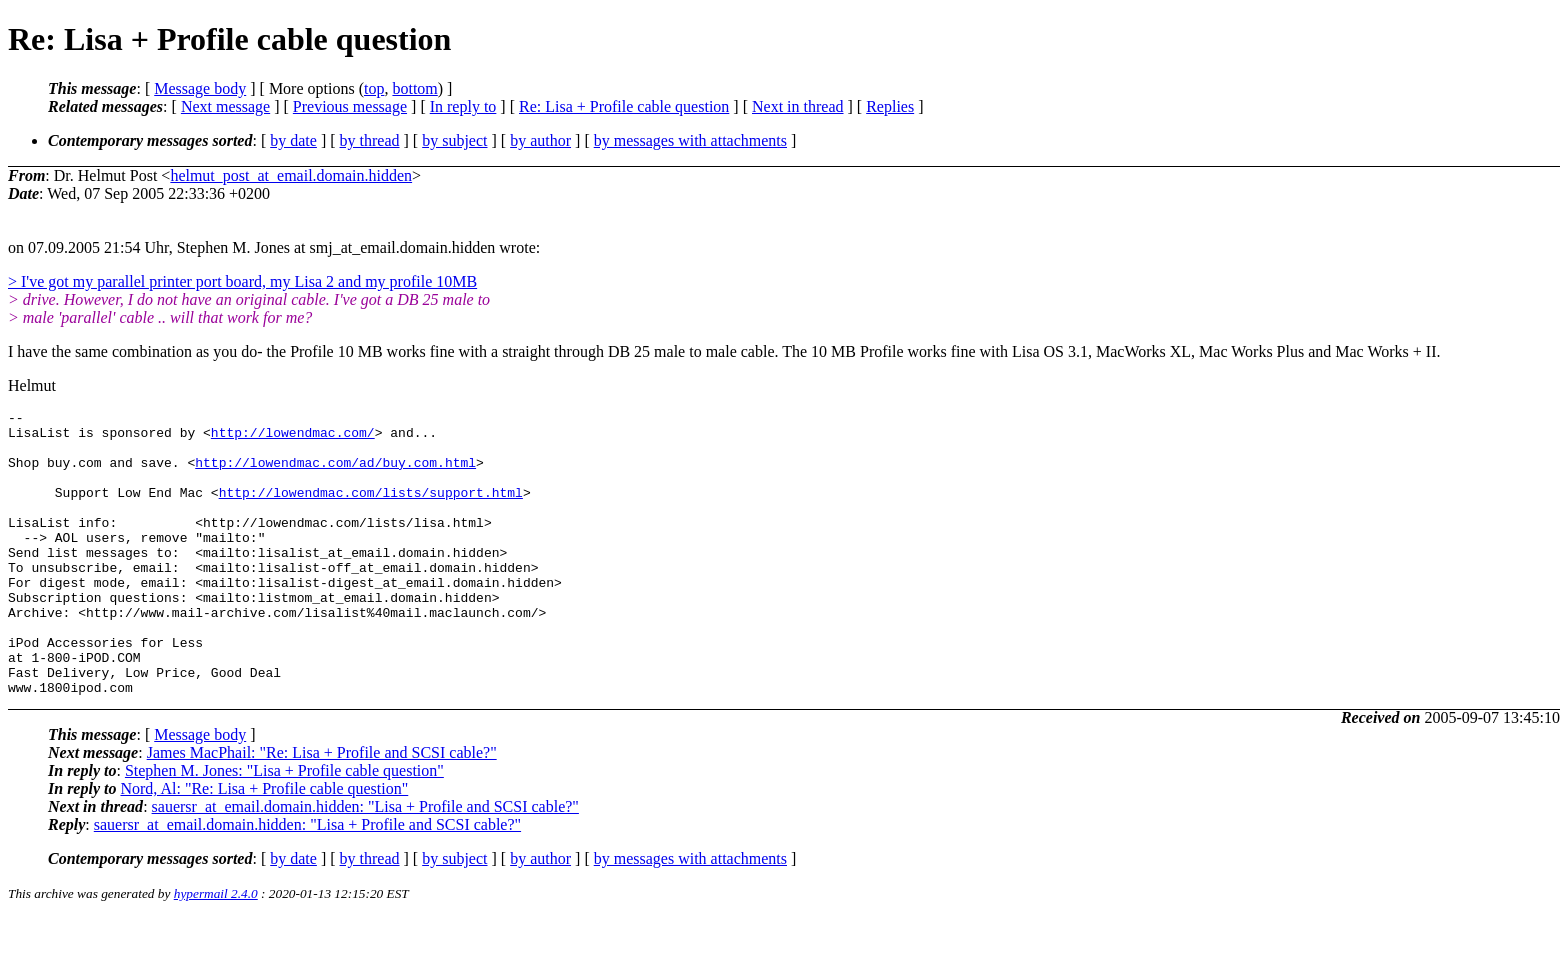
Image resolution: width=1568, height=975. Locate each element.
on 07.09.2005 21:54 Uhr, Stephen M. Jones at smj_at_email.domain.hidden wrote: (274, 247)
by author (540, 140)
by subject (454, 140)
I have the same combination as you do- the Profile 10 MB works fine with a (255, 351)
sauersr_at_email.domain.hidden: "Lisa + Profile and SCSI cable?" (365, 863)
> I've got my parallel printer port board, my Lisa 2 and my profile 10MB (242, 281)
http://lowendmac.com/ (293, 438)
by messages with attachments (690, 140)
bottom (414, 88)
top (374, 88)
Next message (225, 106)
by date (293, 140)
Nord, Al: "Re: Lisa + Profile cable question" (264, 845)
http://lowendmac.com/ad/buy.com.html (335, 474)
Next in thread (798, 106)
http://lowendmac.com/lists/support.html (371, 510)
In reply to (463, 106)
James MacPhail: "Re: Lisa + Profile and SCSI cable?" (322, 809)
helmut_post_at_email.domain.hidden (291, 175)
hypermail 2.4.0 (216, 950)
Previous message (350, 106)
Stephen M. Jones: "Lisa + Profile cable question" (284, 827)
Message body (200, 88)
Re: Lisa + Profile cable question (624, 106)
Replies (890, 106)
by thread (370, 140)
